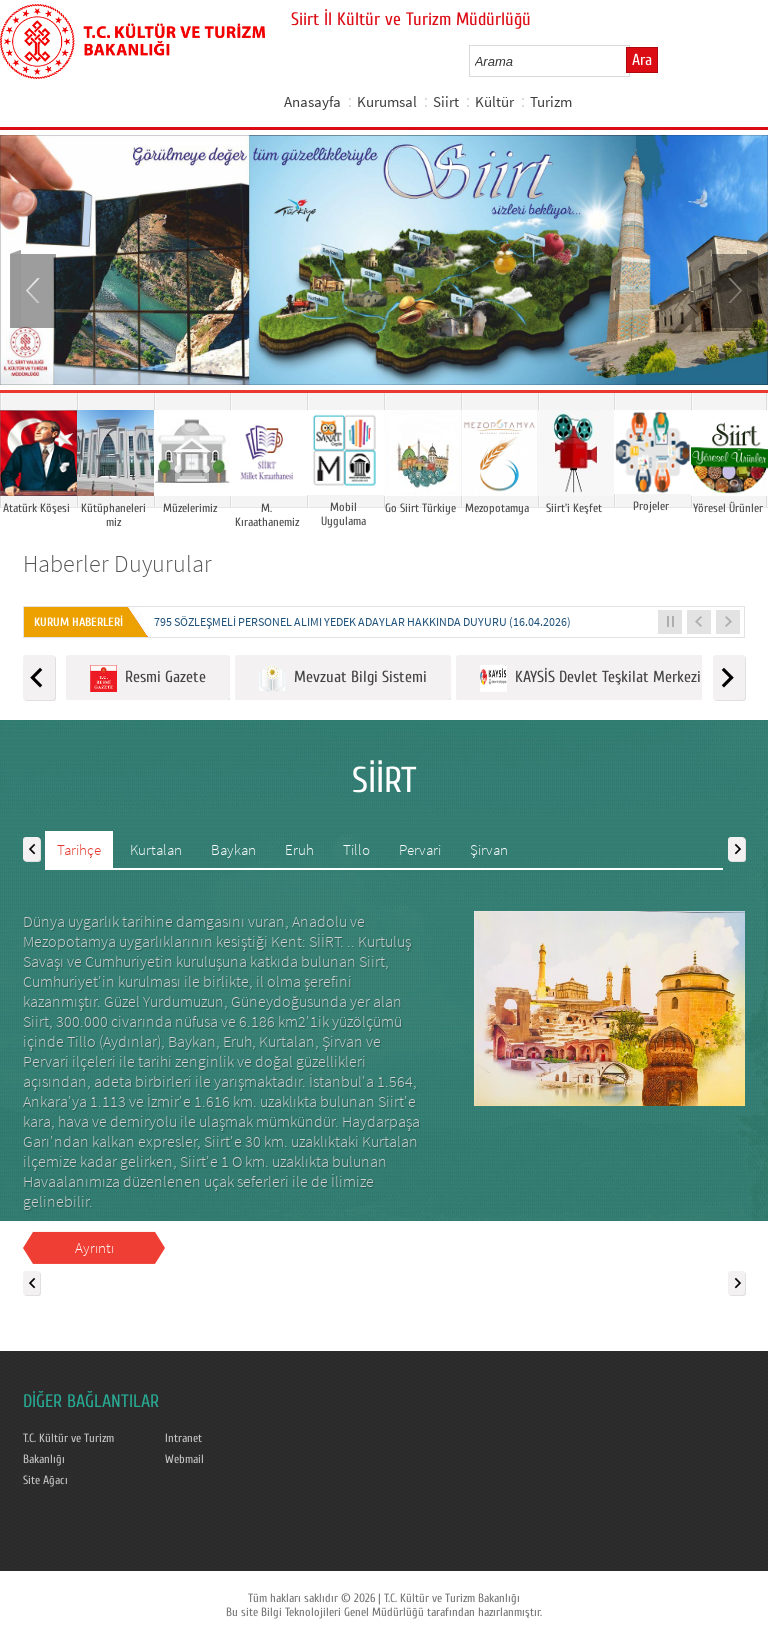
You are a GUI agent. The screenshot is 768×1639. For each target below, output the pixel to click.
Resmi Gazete (148, 678)
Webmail (184, 1459)
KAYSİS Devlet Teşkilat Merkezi (590, 678)
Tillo (356, 849)
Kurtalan (156, 849)
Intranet (183, 1438)
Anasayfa (312, 101)
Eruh (299, 849)
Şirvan (489, 849)
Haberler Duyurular (117, 563)
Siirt (446, 101)
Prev (35, 289)
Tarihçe (79, 849)
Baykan (233, 849)
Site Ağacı (45, 1480)
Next (733, 289)
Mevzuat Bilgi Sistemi (343, 678)
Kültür (494, 101)
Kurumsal (387, 101)
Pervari (420, 849)
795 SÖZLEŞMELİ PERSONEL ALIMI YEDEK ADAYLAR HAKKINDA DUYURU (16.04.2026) (362, 621)
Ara (642, 60)
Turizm (551, 101)
